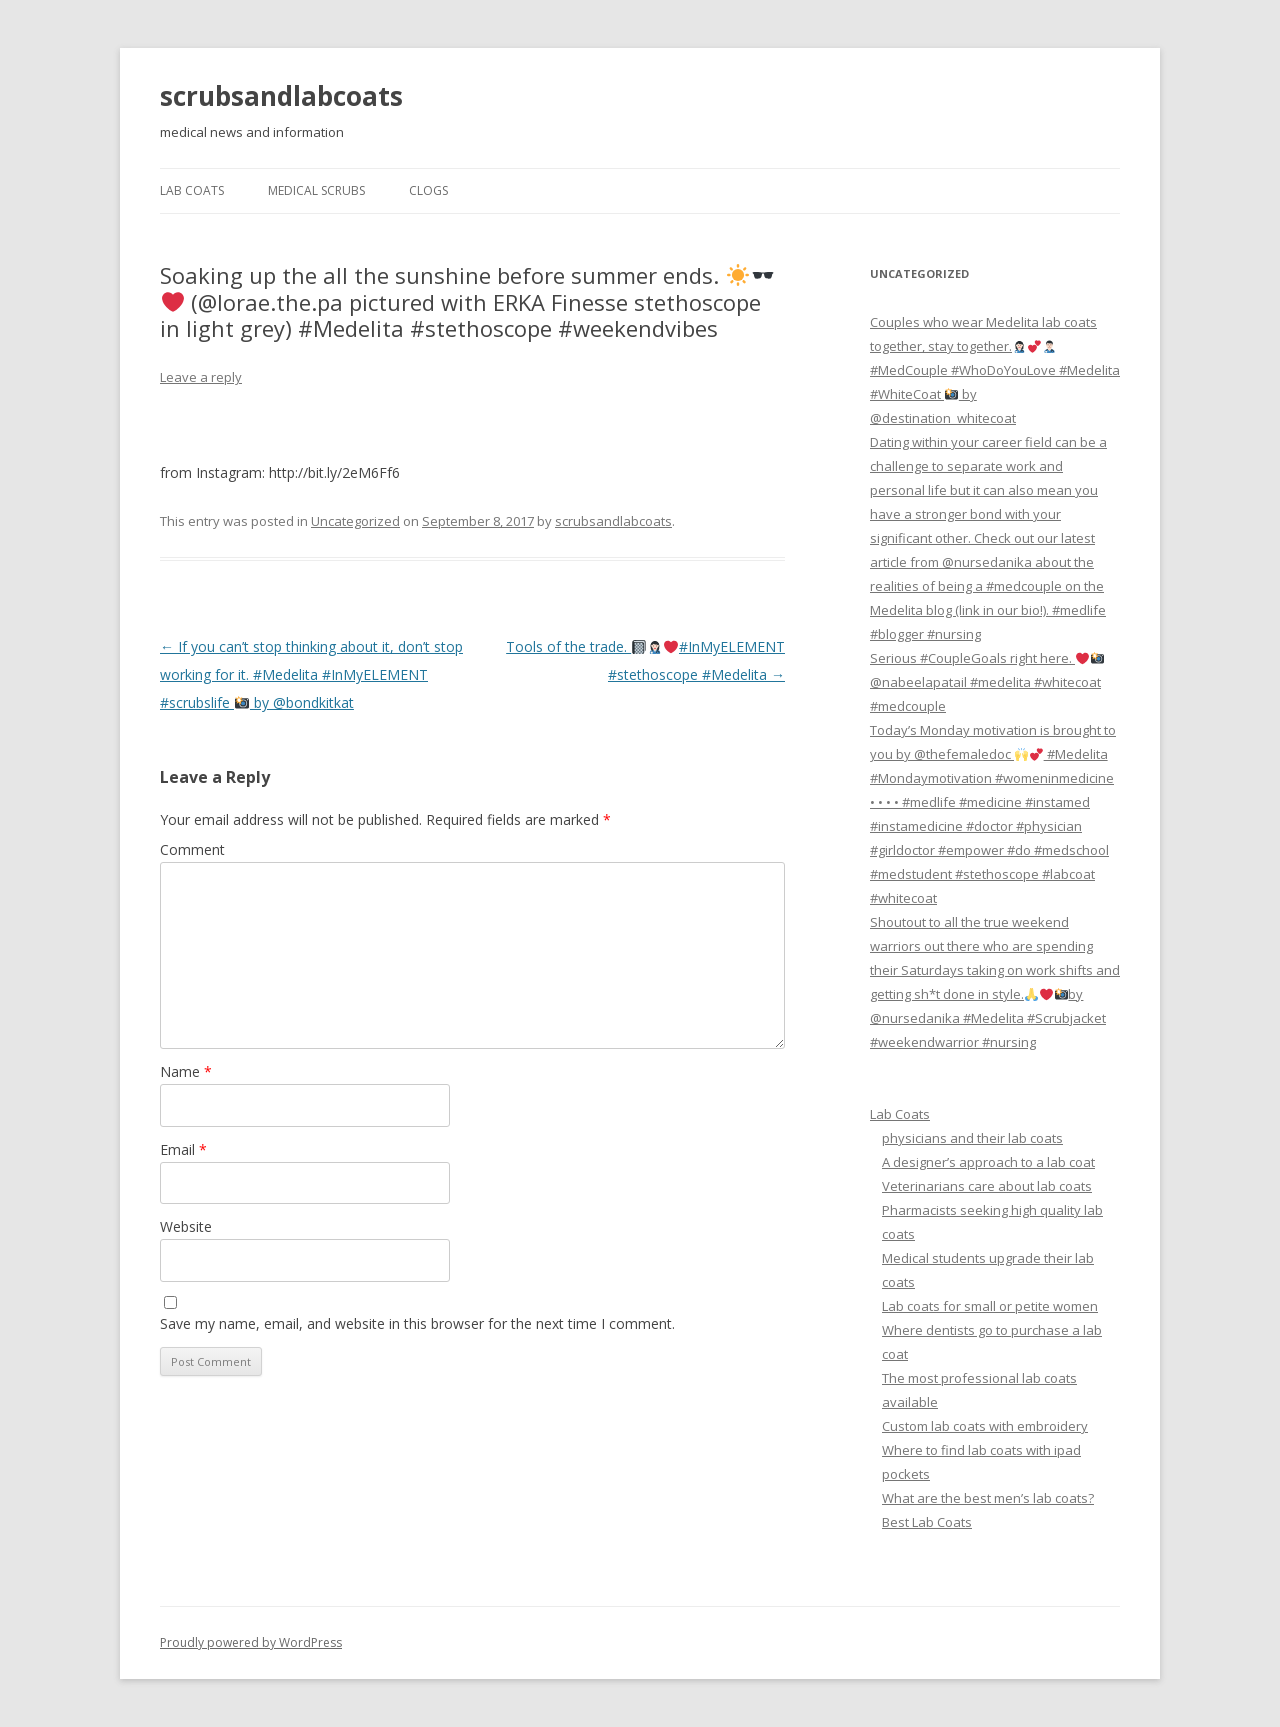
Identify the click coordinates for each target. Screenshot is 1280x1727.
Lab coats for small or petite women (990, 1306)
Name (186, 1071)
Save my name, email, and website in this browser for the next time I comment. (417, 1323)
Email (183, 1149)
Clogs (428, 190)
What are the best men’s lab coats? (988, 1498)
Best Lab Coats (927, 1522)
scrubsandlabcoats (281, 96)
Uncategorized (355, 521)
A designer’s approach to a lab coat (988, 1162)
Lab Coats (192, 190)
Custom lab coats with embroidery (985, 1426)
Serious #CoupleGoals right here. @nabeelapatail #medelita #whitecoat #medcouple (987, 682)
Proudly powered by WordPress (251, 1642)
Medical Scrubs (316, 190)
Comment (192, 849)
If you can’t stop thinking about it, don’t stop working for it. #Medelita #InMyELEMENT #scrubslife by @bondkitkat (311, 674)
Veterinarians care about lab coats (987, 1186)
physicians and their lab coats (972, 1138)
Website (186, 1226)
